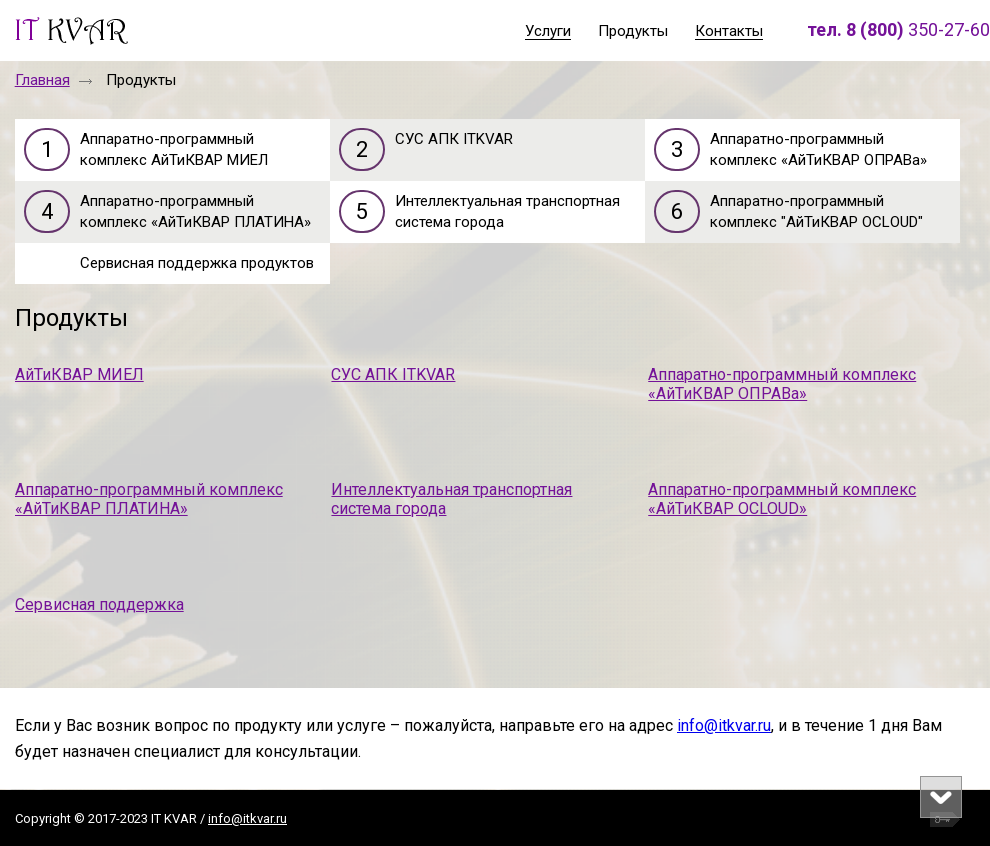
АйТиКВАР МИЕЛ (79, 374)
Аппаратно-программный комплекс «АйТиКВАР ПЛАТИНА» (149, 499)
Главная (42, 80)
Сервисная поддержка (99, 604)
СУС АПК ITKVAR (393, 374)
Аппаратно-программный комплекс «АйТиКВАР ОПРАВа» (782, 384)
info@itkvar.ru (724, 725)
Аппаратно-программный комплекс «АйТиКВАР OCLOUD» (782, 499)
